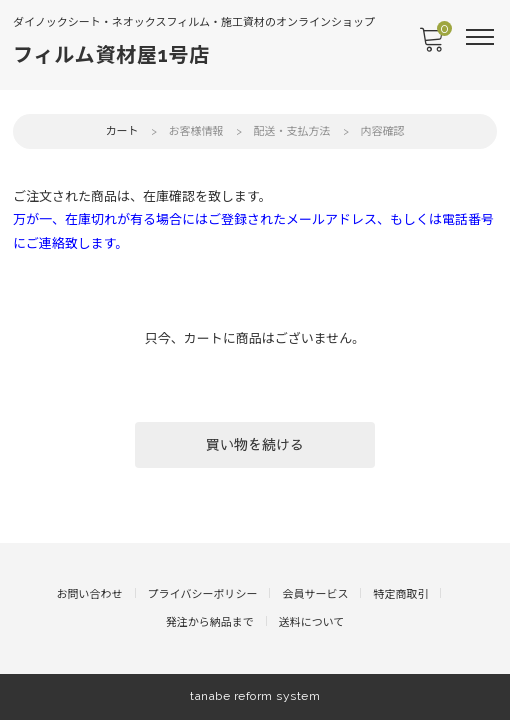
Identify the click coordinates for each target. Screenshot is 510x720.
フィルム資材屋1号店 (111, 55)
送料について (312, 622)
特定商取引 (400, 594)
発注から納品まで (210, 622)
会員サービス (315, 594)
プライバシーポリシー (203, 594)
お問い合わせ (90, 594)
